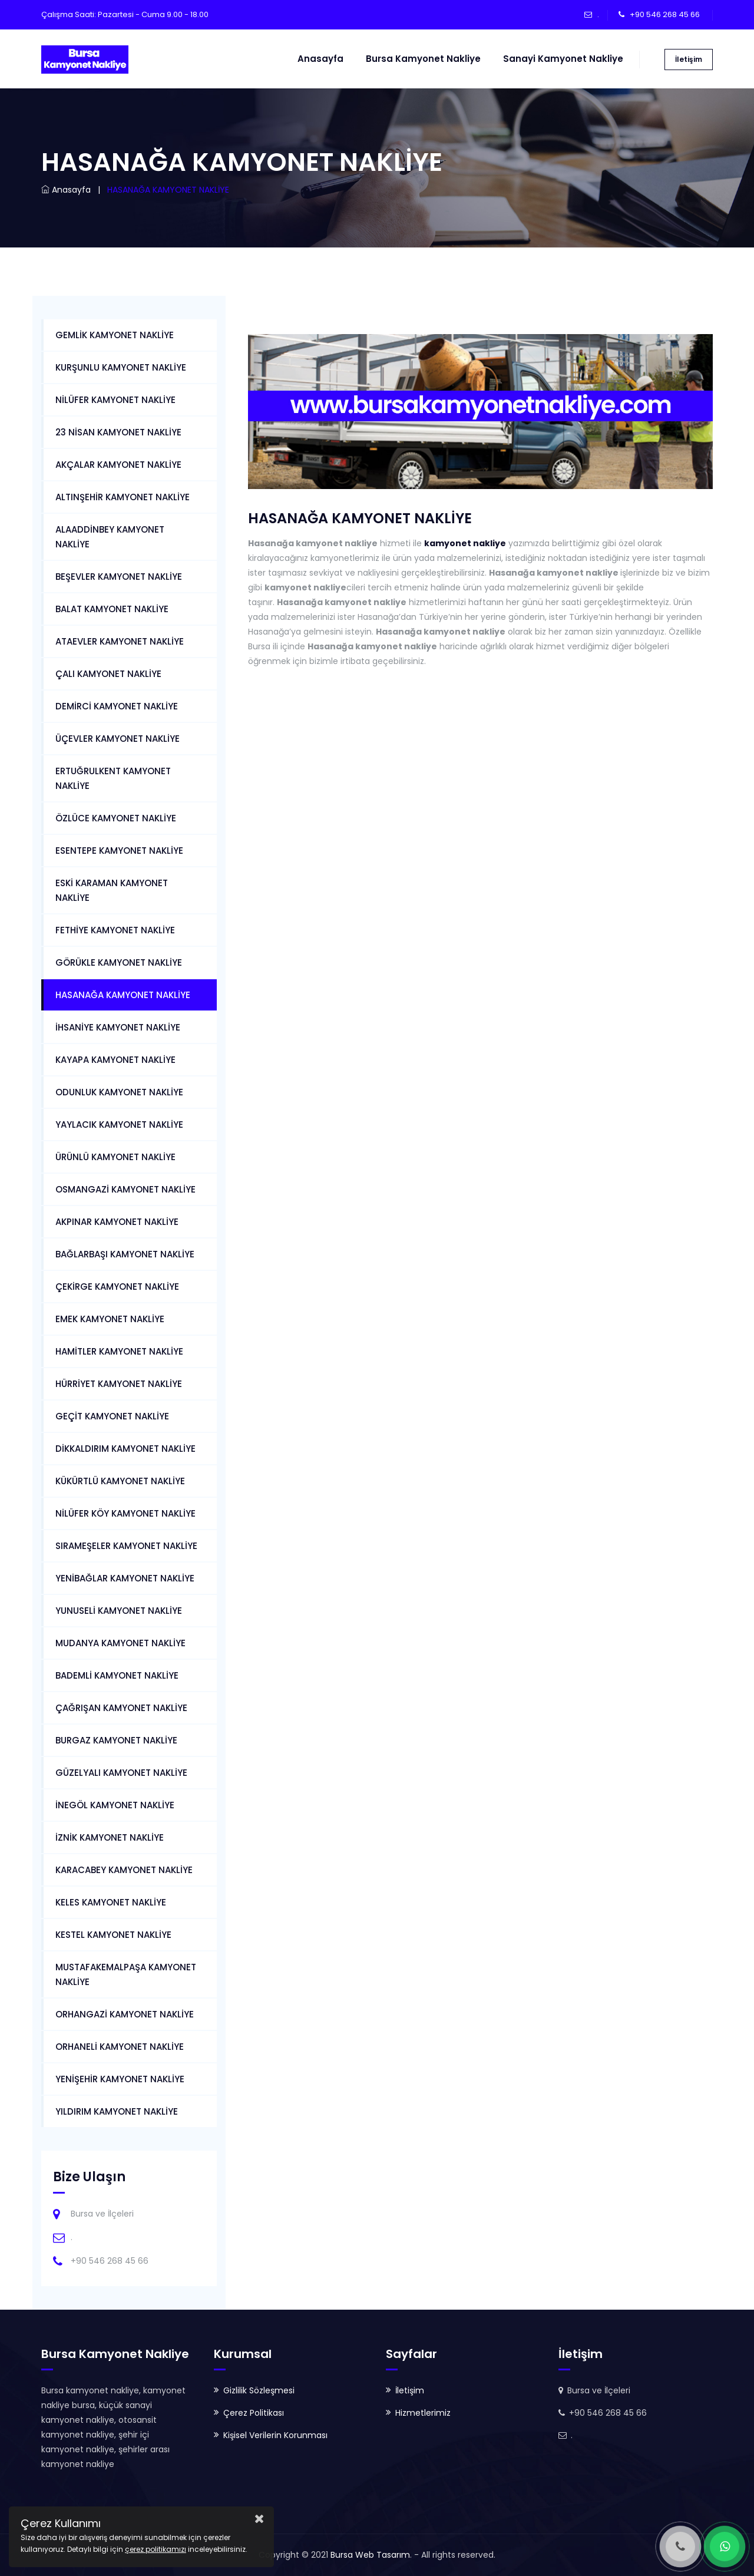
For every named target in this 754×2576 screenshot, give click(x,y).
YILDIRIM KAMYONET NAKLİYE (116, 2111)
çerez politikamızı (155, 2549)
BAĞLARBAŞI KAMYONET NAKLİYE (124, 1254)
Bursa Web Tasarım (370, 2555)
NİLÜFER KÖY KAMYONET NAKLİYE (125, 1513)
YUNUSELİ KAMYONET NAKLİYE (118, 1610)
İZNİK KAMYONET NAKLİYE (109, 1837)
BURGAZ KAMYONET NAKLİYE (116, 1740)
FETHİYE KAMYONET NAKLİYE (115, 930)
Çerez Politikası (253, 2413)
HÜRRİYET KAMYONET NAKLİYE (118, 1384)
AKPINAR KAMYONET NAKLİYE (116, 1222)
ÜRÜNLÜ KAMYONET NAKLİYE (115, 1157)
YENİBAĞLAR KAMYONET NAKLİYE (124, 1578)
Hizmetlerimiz (423, 2413)
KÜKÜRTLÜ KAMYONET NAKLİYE (120, 1481)
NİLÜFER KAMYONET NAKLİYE (115, 400)
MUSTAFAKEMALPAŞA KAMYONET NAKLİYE (125, 1974)
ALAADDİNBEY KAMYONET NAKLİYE (109, 536)
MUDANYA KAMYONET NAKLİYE (120, 1643)
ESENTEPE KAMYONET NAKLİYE (119, 850)
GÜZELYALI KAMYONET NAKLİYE (121, 1772)
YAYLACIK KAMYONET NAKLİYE (119, 1124)
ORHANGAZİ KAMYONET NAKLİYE (124, 2014)
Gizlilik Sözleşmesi (259, 2390)
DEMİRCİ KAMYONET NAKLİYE (116, 706)
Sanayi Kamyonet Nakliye (563, 58)
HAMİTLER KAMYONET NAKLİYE (119, 1351)
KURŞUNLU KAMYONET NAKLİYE (120, 367)
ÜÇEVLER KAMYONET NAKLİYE (117, 738)
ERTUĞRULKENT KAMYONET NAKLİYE (113, 778)
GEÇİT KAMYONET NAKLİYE (112, 1416)
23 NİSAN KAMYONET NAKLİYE (118, 432)
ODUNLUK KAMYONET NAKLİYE (119, 1092)
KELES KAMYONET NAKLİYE (110, 1902)
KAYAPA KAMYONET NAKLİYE (115, 1059)
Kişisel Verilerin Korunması (275, 2435)
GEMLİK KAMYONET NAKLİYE (114, 335)
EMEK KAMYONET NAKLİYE (109, 1319)
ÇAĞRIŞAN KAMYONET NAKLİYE (121, 1708)
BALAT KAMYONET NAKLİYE (111, 609)
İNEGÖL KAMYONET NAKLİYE (114, 1805)
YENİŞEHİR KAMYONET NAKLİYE (119, 2079)
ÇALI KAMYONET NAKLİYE (108, 674)
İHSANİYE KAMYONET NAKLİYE (117, 1027)
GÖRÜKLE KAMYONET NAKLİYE (118, 962)
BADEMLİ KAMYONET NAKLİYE (116, 1675)
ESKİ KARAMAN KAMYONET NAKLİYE (111, 890)
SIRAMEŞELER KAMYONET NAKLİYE (126, 1546)
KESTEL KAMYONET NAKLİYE (113, 1934)
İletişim (688, 59)
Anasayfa (320, 58)
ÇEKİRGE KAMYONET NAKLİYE (117, 1286)
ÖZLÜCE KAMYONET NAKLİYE (115, 818)
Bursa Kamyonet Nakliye (423, 58)
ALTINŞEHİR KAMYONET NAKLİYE (122, 497)
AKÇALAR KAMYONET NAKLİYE (118, 464)
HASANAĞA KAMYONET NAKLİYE (122, 995)
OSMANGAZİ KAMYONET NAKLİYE (125, 1189)
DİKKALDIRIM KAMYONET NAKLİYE (125, 1448)
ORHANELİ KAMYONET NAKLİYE (119, 2046)
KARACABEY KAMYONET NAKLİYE (124, 1870)
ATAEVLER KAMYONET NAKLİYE (119, 641)
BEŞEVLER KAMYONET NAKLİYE (118, 576)
